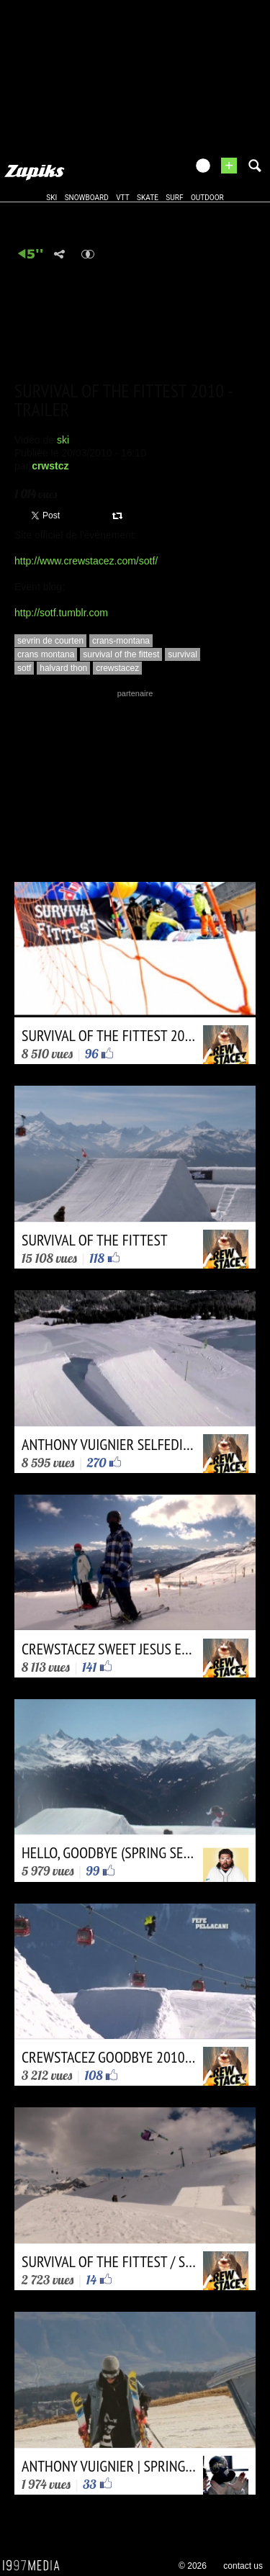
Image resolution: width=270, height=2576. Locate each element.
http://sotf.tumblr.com (61, 612)
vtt (122, 198)
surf (174, 198)
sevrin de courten (50, 641)
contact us (243, 2566)
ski (51, 198)
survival (182, 654)
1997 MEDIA (35, 2566)
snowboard (87, 198)
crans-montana (121, 641)
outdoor (207, 198)
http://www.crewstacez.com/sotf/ (86, 561)
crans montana (45, 654)
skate (147, 198)
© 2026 (193, 2566)
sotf (24, 668)
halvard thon (63, 668)
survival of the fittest (121, 654)
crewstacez (117, 668)
